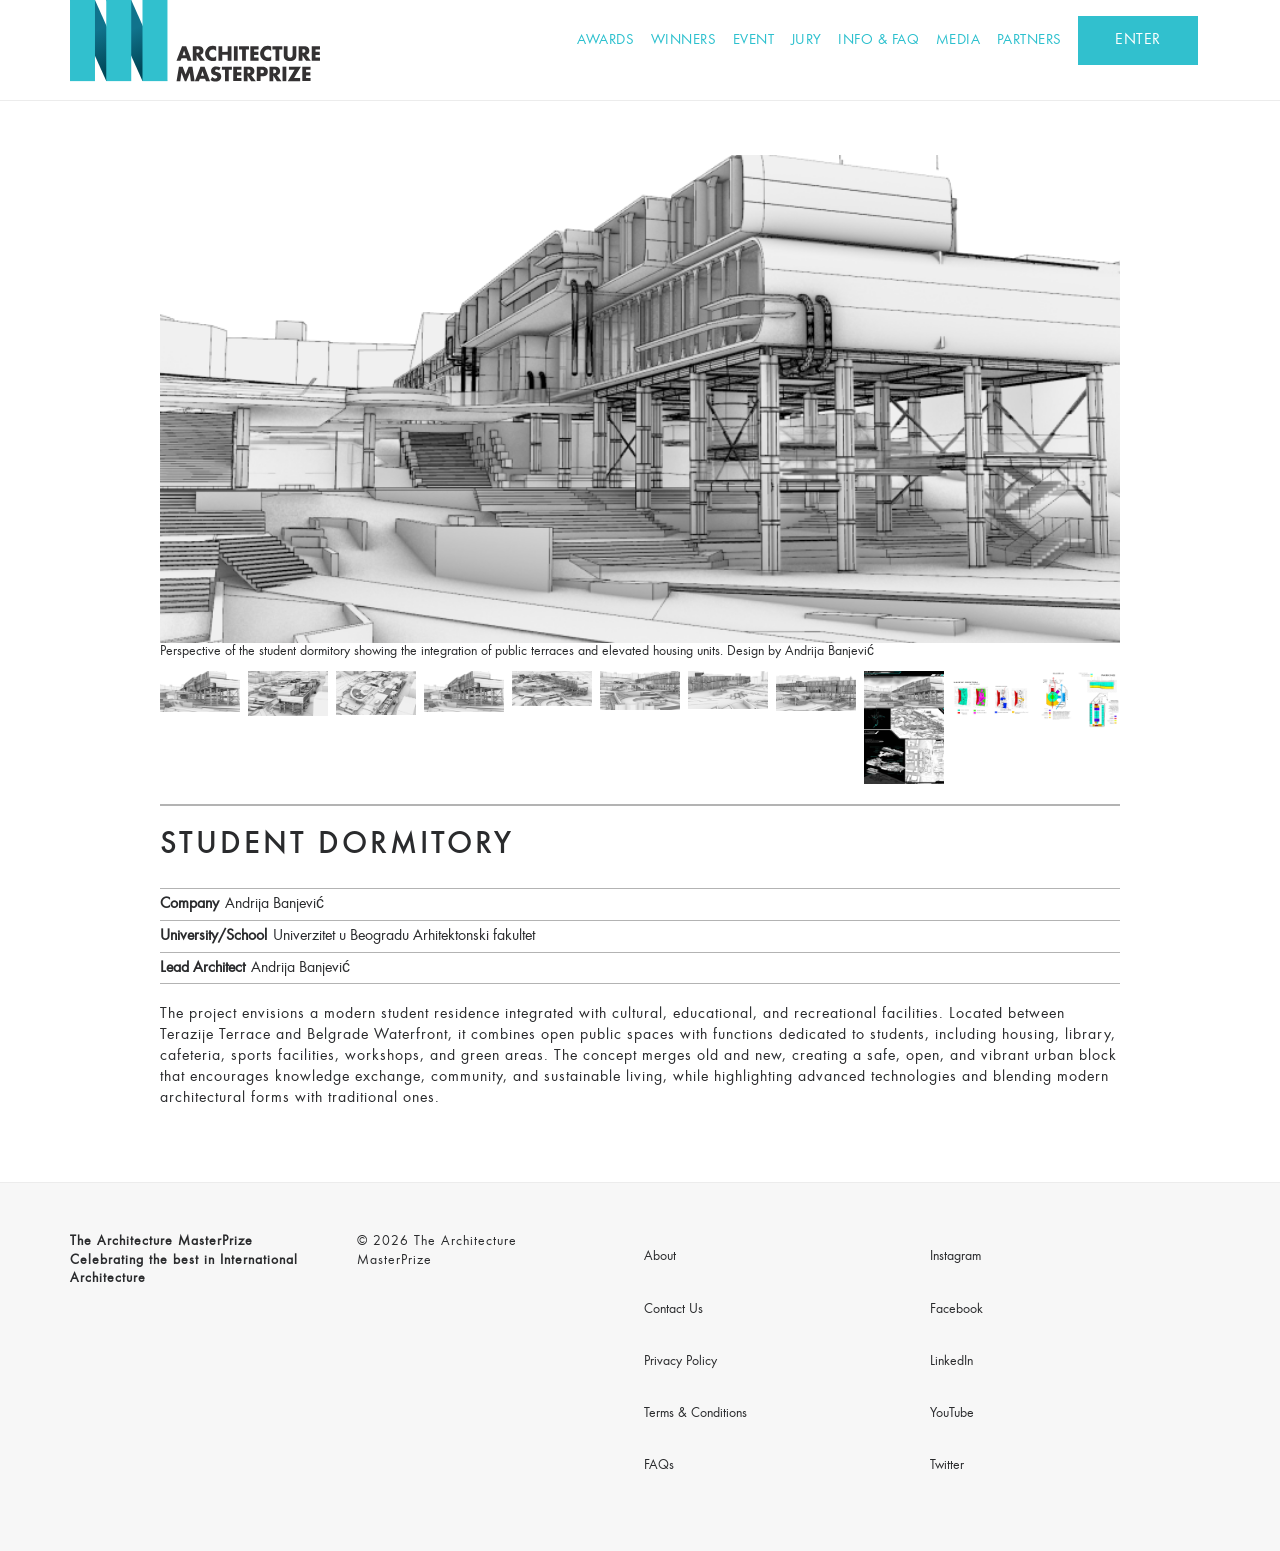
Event (754, 40)
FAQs (659, 1466)
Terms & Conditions (695, 1414)
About (660, 1257)
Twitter (947, 1466)
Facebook (956, 1310)
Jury (806, 40)
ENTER (1138, 40)
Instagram (955, 1257)
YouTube (952, 1414)
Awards (605, 40)
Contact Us (673, 1310)
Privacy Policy (680, 1362)
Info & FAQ (878, 40)
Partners (1029, 40)
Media (958, 40)
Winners (684, 40)
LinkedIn (951, 1362)
